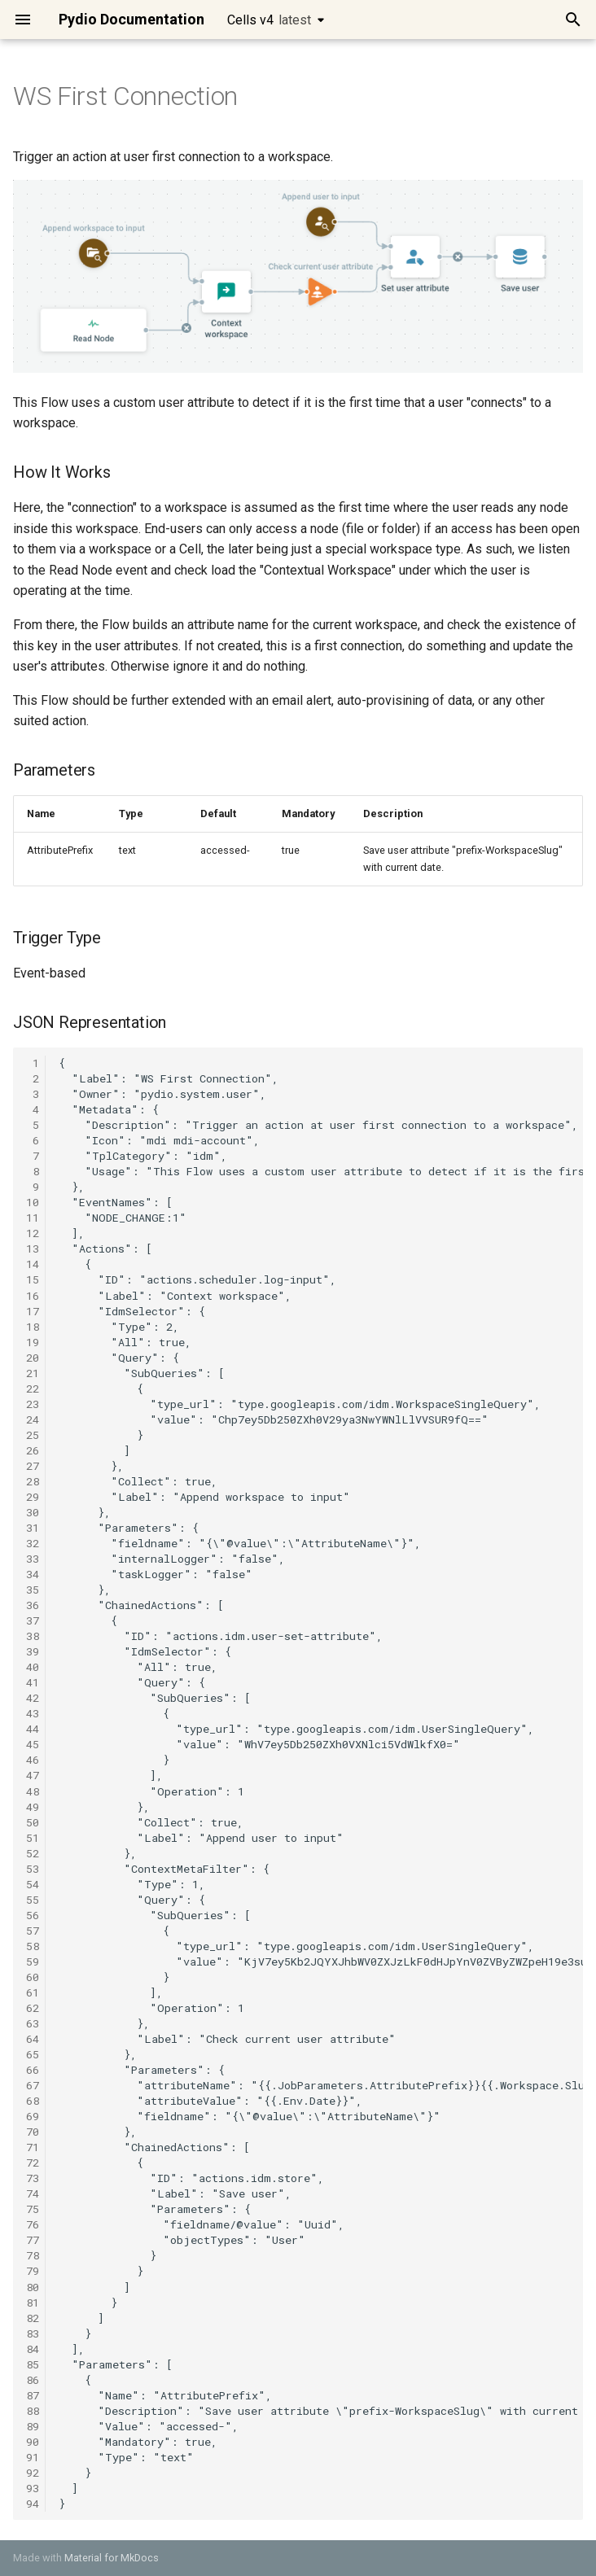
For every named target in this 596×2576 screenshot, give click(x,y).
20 (32, 1357)
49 (32, 1807)
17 (32, 1311)
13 (32, 1248)
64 (32, 2038)
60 (32, 1977)
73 (32, 2178)
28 (32, 1481)
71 (32, 2147)
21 (32, 1373)
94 (32, 2503)
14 (32, 1264)
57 (32, 1930)
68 (32, 2100)
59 (32, 1961)
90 (32, 2441)
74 (32, 2193)
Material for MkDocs (111, 2558)
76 (32, 2224)
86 (32, 2380)
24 (32, 1419)
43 (32, 1713)
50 (32, 1822)
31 (32, 1527)
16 (32, 1295)
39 (32, 1651)
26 (32, 1450)
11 (32, 1217)
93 (32, 2488)
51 (32, 1837)
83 (32, 2333)
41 (32, 1682)
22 (32, 1388)
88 (32, 2410)
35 (32, 1589)
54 (32, 1884)
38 (32, 1636)
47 (32, 1775)
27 (32, 1466)
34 (32, 1574)
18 (32, 1326)
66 (32, 2069)
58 (32, 1946)
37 (32, 1620)
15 (32, 1279)
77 (32, 2240)
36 (32, 1605)
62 (32, 2008)
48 (32, 1791)
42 (32, 1697)
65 (32, 2054)
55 (32, 1899)
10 (32, 1202)
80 (32, 2287)
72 (32, 2162)
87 (32, 2395)
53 (32, 1868)
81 (32, 2302)
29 (32, 1496)
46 (32, 1759)
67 (32, 2085)
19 (32, 1342)
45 (32, 1744)
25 (32, 1435)
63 (32, 2023)
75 (32, 2209)
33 (32, 1558)
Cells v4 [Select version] (269, 20)
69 (32, 2116)
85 (32, 2364)
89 (32, 2426)
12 (32, 1233)
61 (32, 1992)
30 (32, 1512)
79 (32, 2270)
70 (32, 2131)
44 (32, 1728)
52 (32, 1853)
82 (32, 2318)
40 (32, 1667)
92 (32, 2472)
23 (32, 1404)
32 (32, 1543)
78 (32, 2255)
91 (32, 2457)
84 (32, 2349)
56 (32, 1915)
